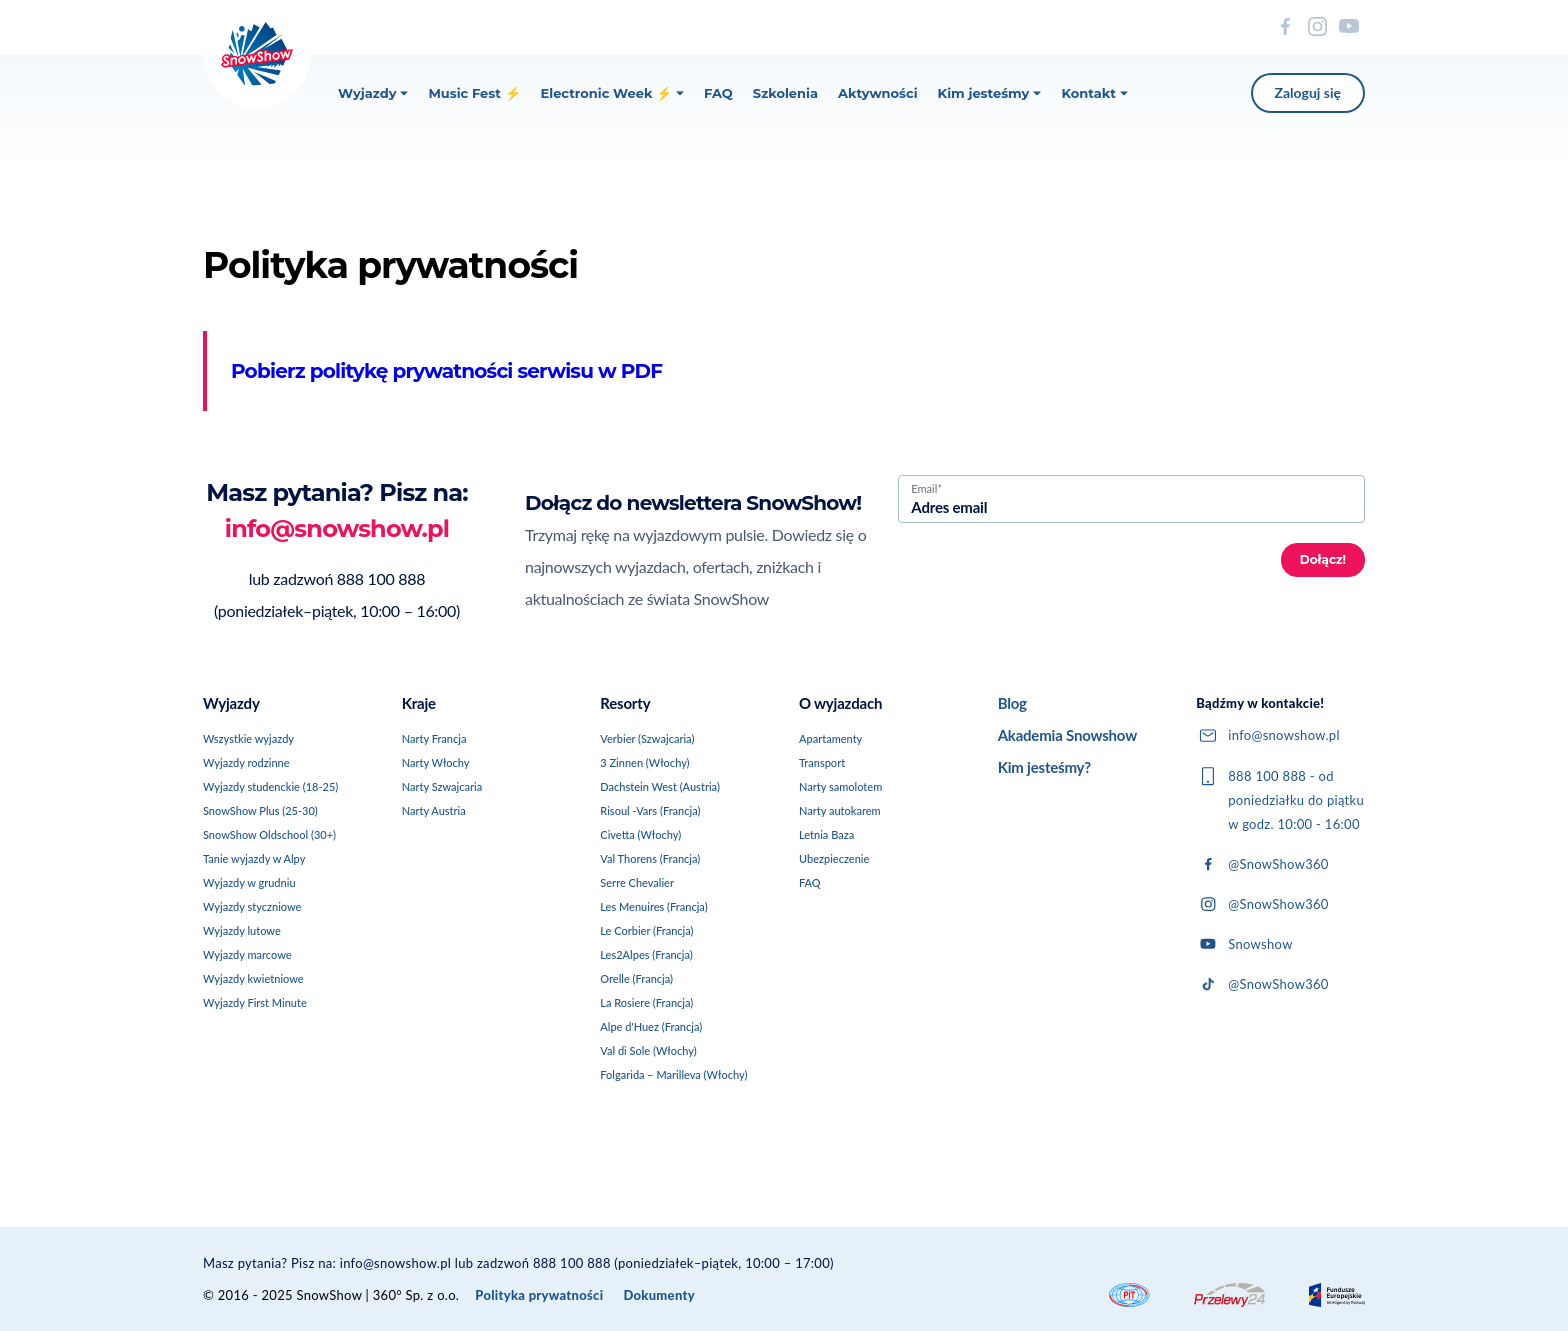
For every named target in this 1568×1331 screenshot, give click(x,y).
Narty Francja (434, 738)
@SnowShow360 (1262, 864)
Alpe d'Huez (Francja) (651, 1026)
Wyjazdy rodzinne (246, 762)
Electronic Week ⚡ (613, 93)
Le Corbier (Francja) (646, 930)
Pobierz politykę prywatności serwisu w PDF (446, 371)
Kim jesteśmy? (1044, 767)
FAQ (718, 93)
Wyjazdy (373, 93)
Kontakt (1094, 93)
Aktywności (878, 93)
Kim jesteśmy (990, 93)
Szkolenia (785, 93)
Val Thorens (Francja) (650, 858)
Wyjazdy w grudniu (249, 882)
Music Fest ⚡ (474, 93)
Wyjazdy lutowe (242, 930)
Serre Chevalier (637, 882)
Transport (822, 762)
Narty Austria (434, 810)
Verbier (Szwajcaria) (647, 738)
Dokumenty (659, 1295)
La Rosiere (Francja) (646, 1002)
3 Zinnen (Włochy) (644, 762)
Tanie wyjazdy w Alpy (254, 858)
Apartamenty (830, 738)
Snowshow (1244, 944)
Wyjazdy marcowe (247, 954)
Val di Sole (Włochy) (648, 1050)
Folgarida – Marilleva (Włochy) (673, 1074)
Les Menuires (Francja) (653, 906)
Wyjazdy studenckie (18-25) (270, 786)
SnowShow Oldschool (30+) (269, 834)
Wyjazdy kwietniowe (253, 978)
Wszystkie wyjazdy (248, 738)
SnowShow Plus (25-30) (260, 810)
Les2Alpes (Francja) (646, 954)
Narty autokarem (840, 810)
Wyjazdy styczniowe (252, 906)
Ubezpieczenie (834, 858)
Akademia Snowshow (1067, 735)
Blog (1012, 703)
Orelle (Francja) (636, 978)
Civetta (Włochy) (640, 834)
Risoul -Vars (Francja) (650, 810)
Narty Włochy (436, 762)
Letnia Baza (826, 834)
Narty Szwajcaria (442, 786)
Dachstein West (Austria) (660, 786)
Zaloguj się (1308, 92)
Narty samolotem (840, 786)
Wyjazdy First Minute (255, 1002)
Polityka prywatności (539, 1295)
